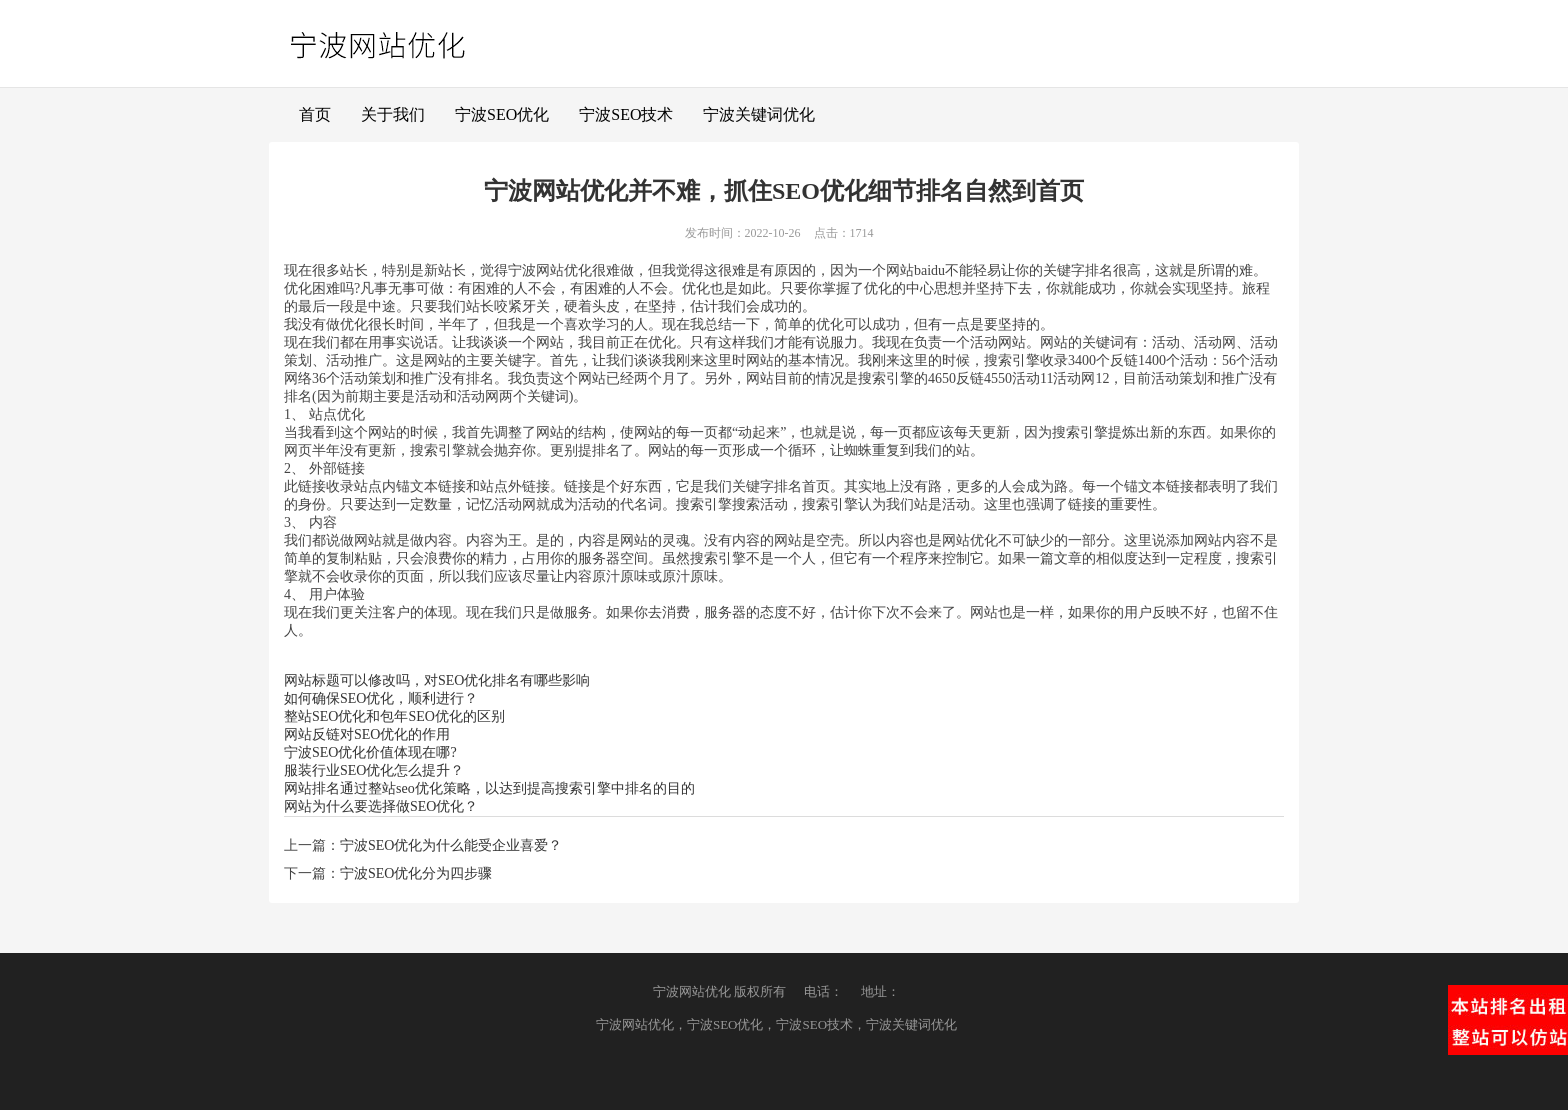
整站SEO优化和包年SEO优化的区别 (394, 716)
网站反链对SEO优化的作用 (367, 734)
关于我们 (393, 114)
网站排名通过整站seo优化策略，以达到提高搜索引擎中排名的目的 (489, 788)
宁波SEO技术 (626, 114)
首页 (315, 114)
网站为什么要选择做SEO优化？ (381, 806)
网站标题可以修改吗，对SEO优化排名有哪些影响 (437, 680)
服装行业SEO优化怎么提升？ (374, 770)
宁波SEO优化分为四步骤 (416, 873)
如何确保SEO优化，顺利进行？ (381, 698)
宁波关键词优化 (759, 114)
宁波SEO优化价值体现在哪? (370, 752)
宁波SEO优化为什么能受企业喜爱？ (451, 845)
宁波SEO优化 (502, 114)
